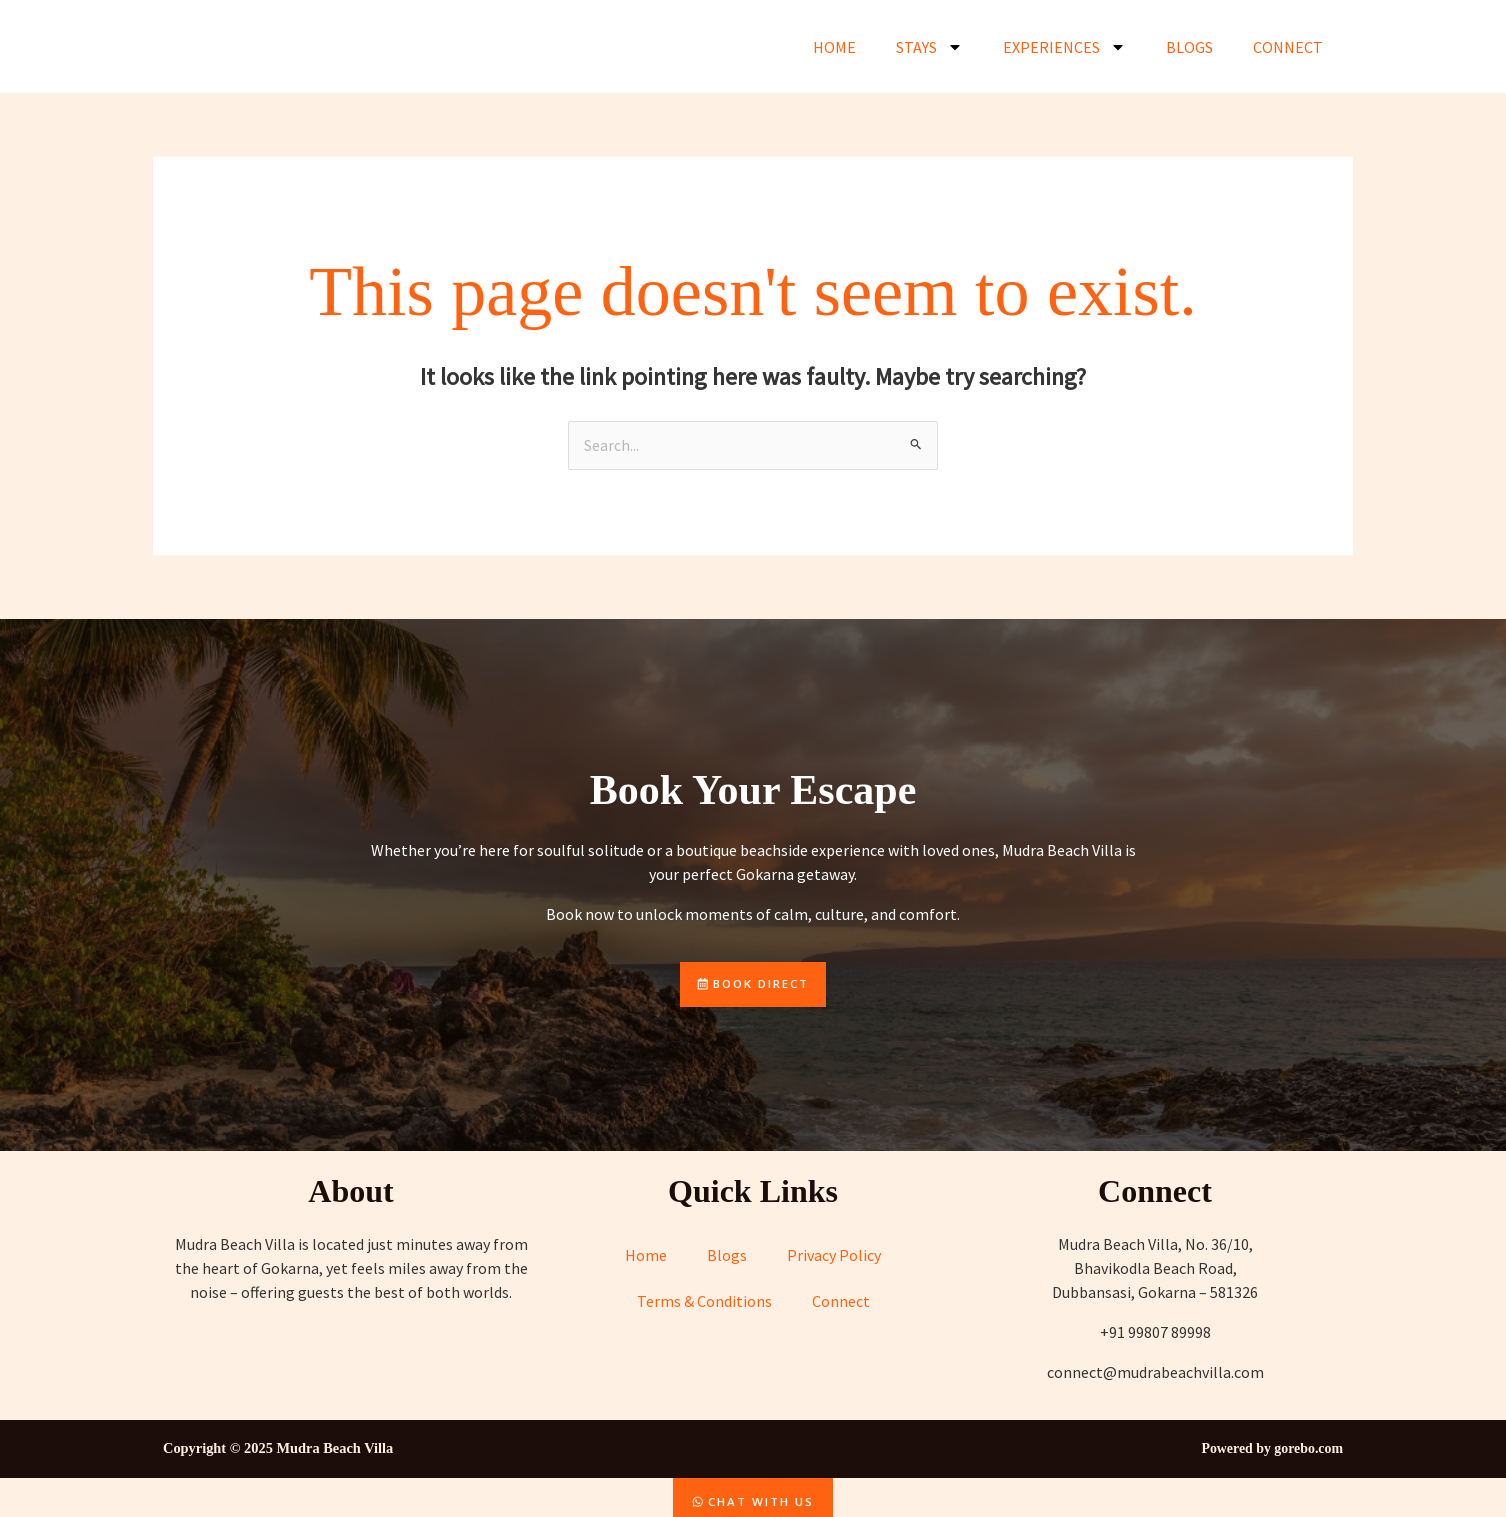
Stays (929, 47)
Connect (1288, 47)
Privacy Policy (834, 1257)
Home (834, 47)
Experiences (1064, 47)
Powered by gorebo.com (1269, 1450)
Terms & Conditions (704, 1303)
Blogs (1189, 47)
